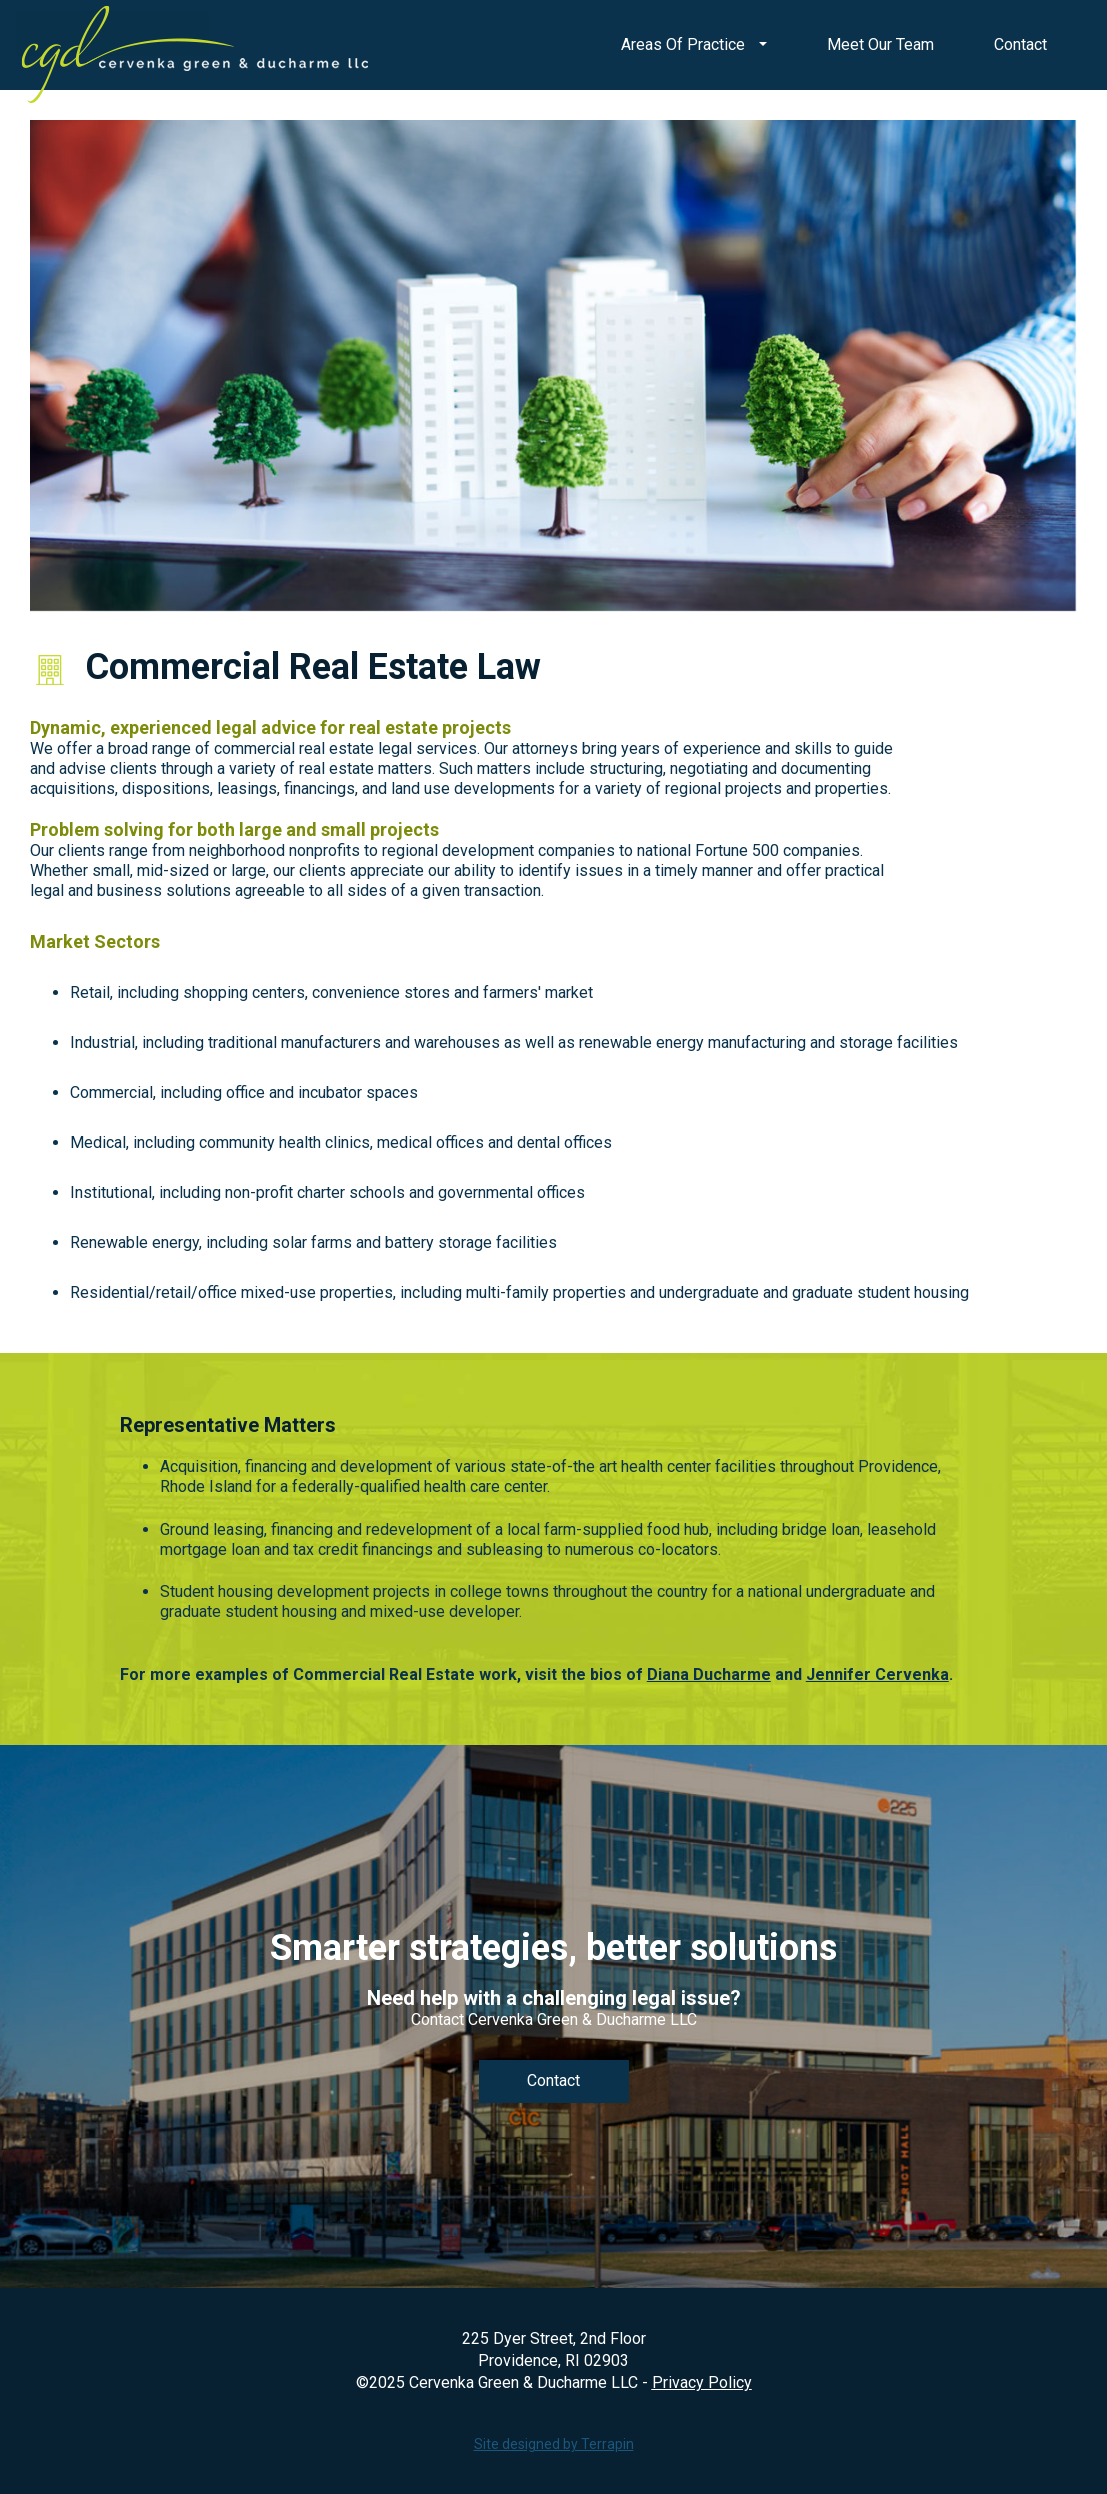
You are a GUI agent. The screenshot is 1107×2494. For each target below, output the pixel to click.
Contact (1020, 44)
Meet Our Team (880, 44)
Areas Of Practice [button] (694, 44)
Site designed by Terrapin (554, 2444)
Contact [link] (553, 2080)
